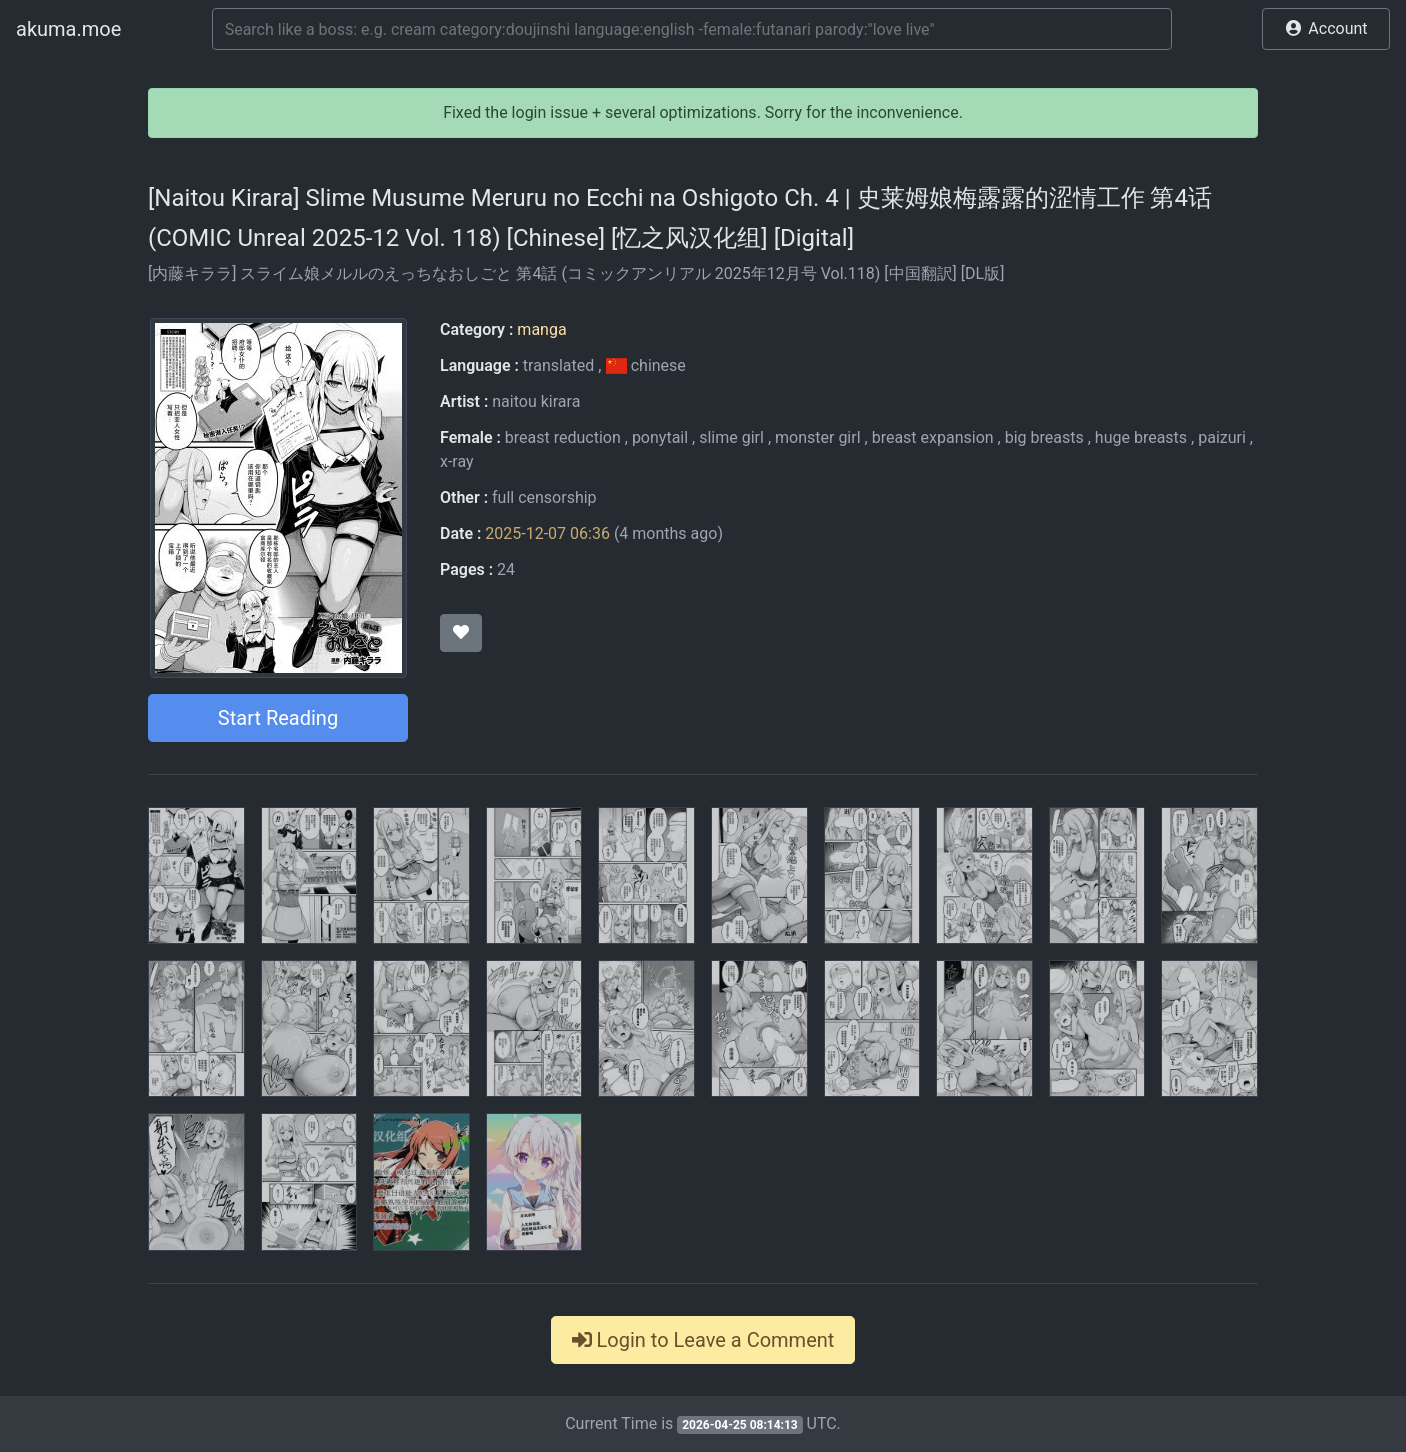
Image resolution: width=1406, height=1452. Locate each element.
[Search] (692, 29)
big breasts (1044, 437)
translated (558, 365)
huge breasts (1141, 437)
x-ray (457, 461)
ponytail (660, 437)
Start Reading (278, 718)
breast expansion (933, 437)
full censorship (544, 497)
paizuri (1222, 437)
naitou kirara (536, 401)
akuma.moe (68, 29)
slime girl (731, 437)
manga (541, 329)
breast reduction (563, 437)
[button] (1326, 29)
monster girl (818, 437)
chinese (645, 365)
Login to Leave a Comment (703, 1340)
